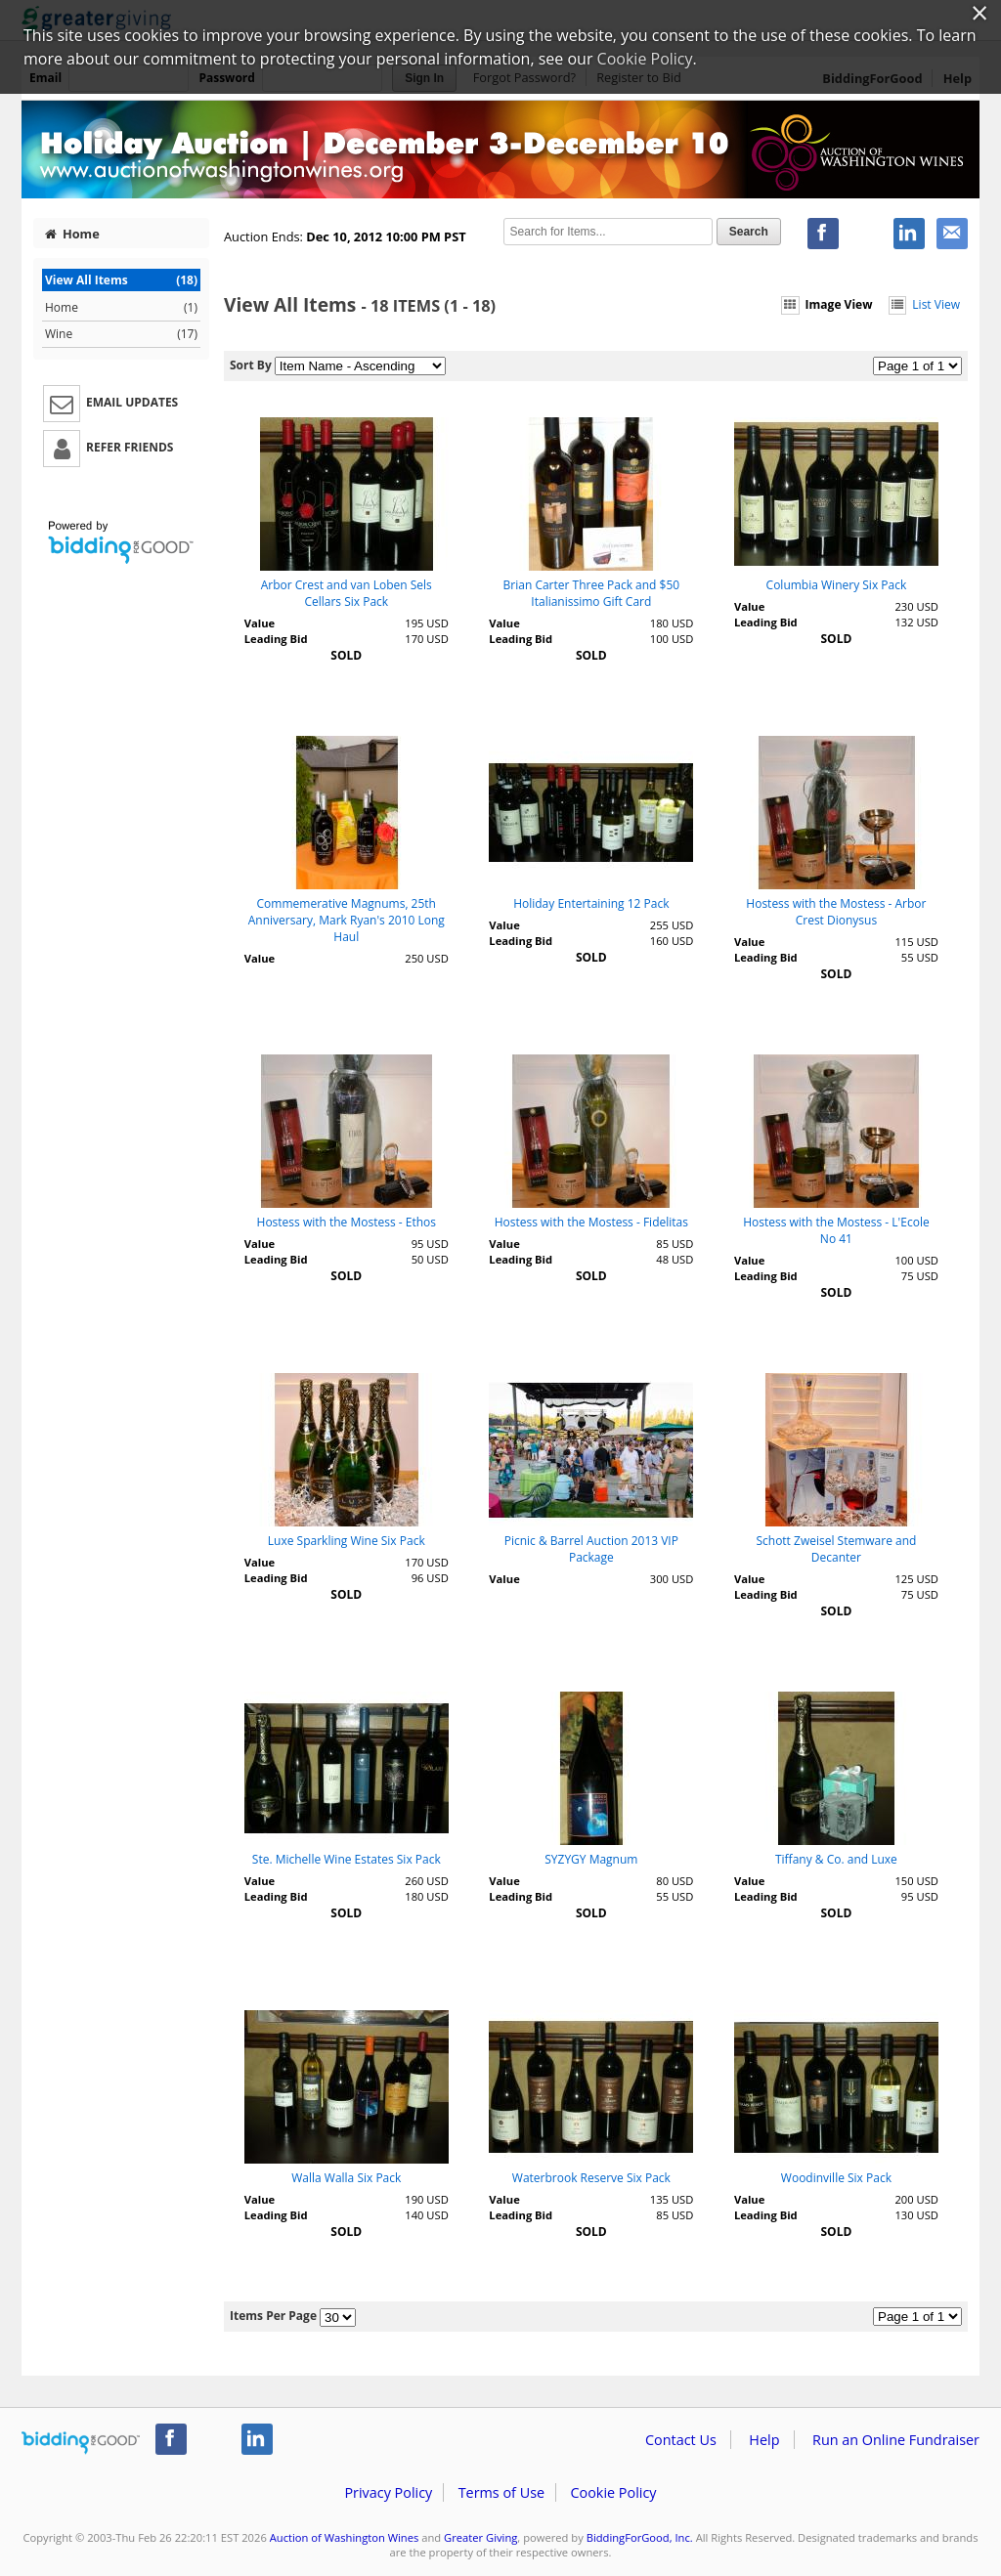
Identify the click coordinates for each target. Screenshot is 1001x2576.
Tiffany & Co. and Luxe (836, 1859)
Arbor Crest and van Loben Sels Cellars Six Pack (346, 593)
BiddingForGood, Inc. (640, 2537)
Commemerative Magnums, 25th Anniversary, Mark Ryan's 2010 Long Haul (346, 920)
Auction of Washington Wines (344, 2537)
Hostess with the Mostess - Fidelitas (591, 1222)
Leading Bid (276, 638)
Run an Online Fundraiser (895, 2439)
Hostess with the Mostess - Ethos (346, 1222)
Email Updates (110, 403)
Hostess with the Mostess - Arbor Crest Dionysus (836, 911)
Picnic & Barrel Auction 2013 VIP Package (591, 1549)
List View (924, 304)
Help (764, 2439)
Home (72, 233)
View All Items (121, 280)
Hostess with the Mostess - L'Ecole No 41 (836, 1230)
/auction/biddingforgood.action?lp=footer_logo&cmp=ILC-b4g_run (81, 2443)
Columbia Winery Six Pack (836, 585)
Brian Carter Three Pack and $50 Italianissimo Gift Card (591, 593)
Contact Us (681, 2439)
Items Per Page (273, 2315)
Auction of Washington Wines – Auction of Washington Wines (500, 149)
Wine (121, 334)
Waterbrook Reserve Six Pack (591, 2177)
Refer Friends (108, 448)
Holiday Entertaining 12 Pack (591, 903)
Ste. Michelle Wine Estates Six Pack (346, 1859)
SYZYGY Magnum (590, 1859)
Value (259, 623)
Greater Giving (480, 2537)
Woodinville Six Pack (836, 2177)
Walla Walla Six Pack (346, 2177)
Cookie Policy (613, 2492)
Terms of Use (501, 2492)
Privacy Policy (388, 2492)
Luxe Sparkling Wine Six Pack (346, 1540)
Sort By (251, 365)
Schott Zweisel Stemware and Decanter (836, 1549)
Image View (827, 304)
